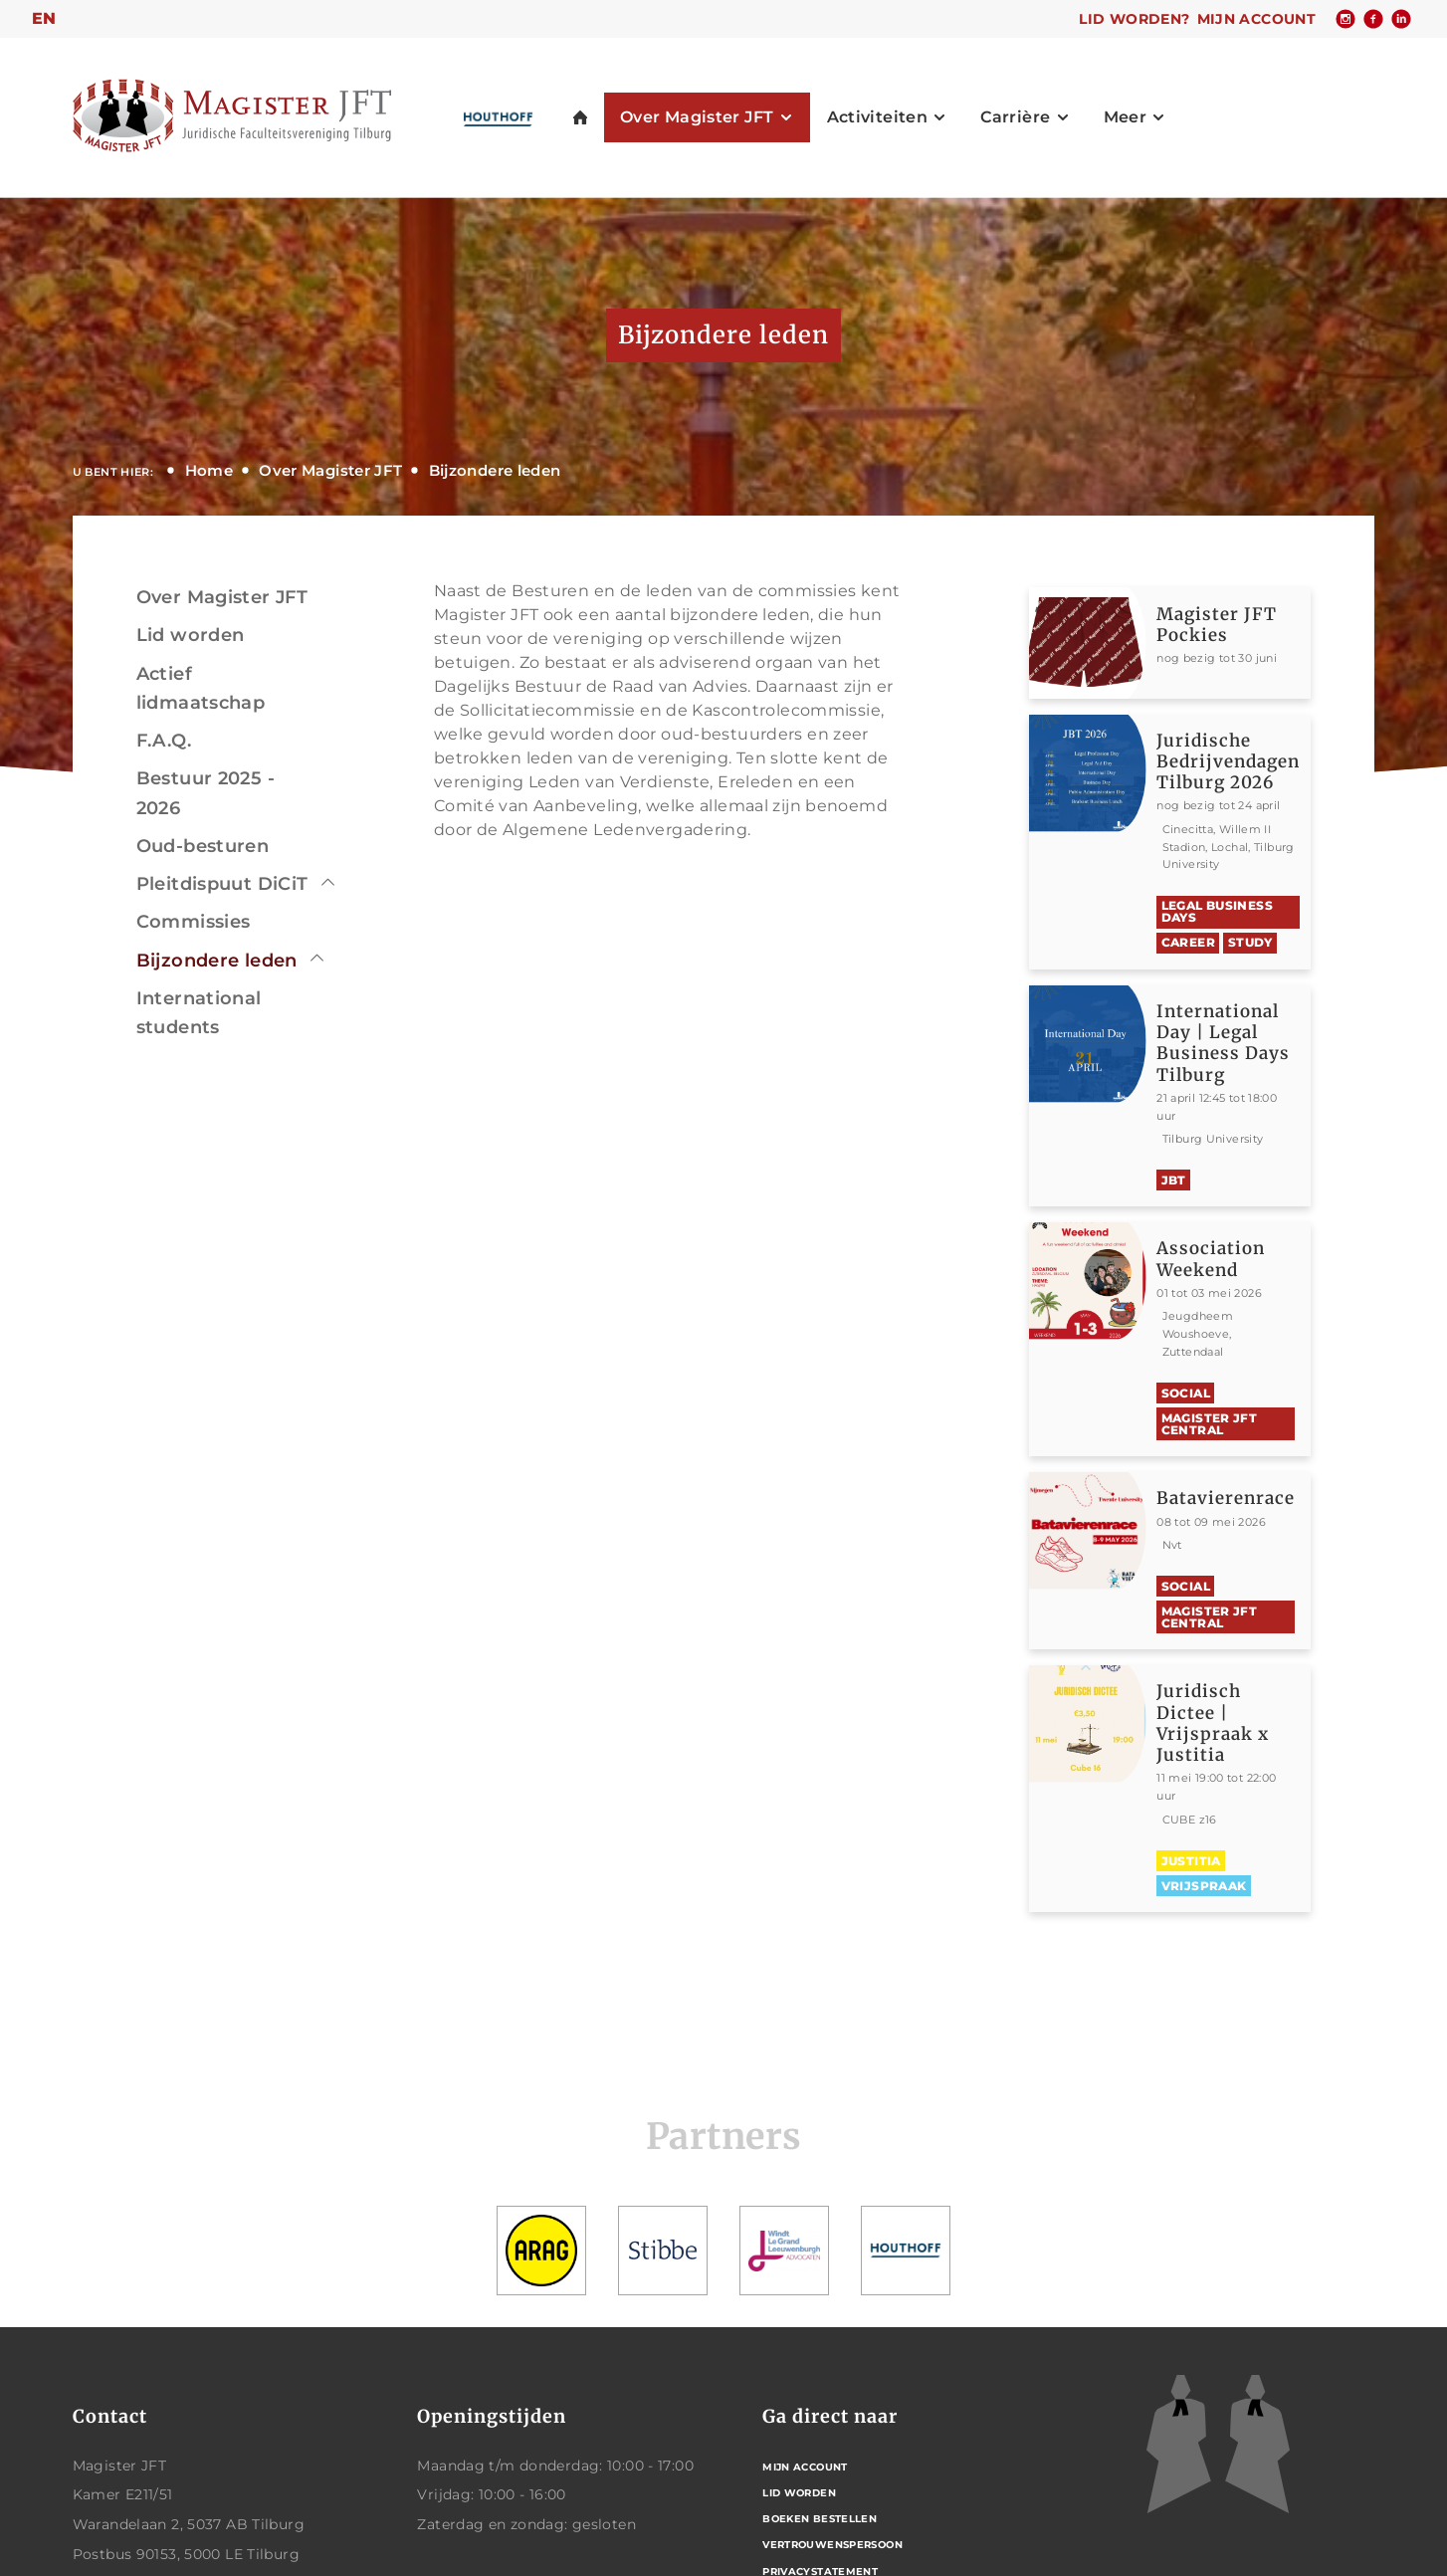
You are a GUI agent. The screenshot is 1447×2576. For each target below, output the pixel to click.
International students (199, 1012)
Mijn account (1257, 19)
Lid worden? (1134, 19)
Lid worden (190, 635)
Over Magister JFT (330, 470)
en (44, 18)
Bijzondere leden (495, 470)
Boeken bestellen (819, 2518)
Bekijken (1233, 643)
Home (209, 470)
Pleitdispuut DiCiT (222, 884)
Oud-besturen (203, 846)
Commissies (193, 922)
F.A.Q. (163, 740)
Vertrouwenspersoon (832, 2544)
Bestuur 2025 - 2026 (205, 792)
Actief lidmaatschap (201, 688)
